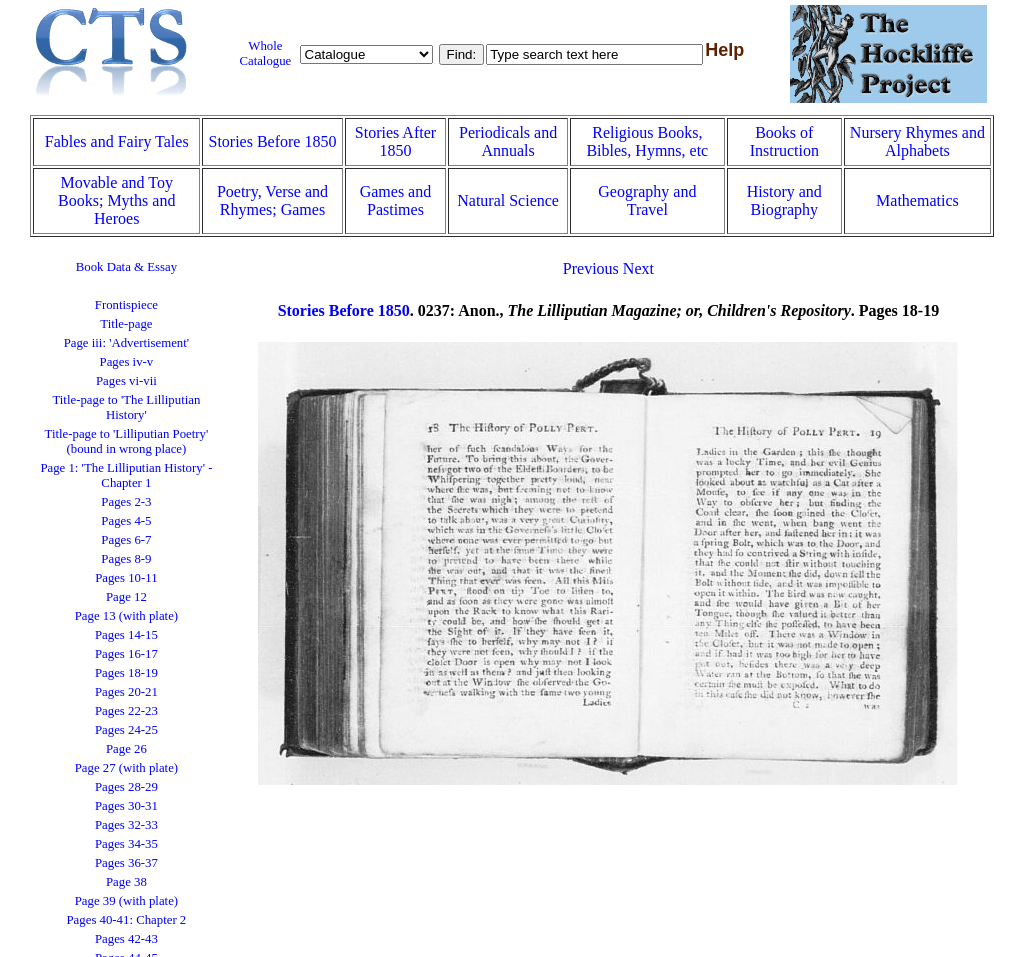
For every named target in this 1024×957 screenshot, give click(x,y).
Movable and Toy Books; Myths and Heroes (116, 200)
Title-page (126, 324)
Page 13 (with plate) (126, 616)
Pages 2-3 (126, 502)
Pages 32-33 (126, 825)
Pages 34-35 (126, 844)
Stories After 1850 (395, 141)
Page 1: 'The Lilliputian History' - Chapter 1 (126, 475)
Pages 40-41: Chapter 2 (127, 920)
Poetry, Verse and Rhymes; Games (272, 200)
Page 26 (126, 749)
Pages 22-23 (126, 711)
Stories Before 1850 (272, 141)
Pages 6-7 (126, 540)
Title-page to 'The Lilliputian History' (126, 407)
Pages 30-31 (126, 806)
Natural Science (508, 200)
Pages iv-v (127, 362)
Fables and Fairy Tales (117, 141)
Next (638, 268)
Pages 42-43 (126, 939)
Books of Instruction (784, 141)
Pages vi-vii (126, 381)
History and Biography (784, 200)
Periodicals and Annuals (508, 141)
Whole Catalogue (265, 53)
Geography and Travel (647, 200)
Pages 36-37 (126, 863)
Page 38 (126, 882)
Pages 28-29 (126, 787)
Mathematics (917, 200)
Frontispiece (126, 305)
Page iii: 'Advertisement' (126, 343)
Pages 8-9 (126, 559)
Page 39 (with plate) (126, 901)
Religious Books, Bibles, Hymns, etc (647, 141)
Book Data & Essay (126, 267)
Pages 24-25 (126, 730)
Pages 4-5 (126, 521)
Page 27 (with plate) (126, 768)
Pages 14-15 (126, 635)
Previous (591, 268)
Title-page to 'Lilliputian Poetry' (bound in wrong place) (127, 441)
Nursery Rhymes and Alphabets (917, 141)
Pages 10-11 (126, 578)
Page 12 (126, 597)
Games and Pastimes (396, 200)
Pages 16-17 (126, 654)
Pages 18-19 (126, 673)
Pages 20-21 (126, 692)
